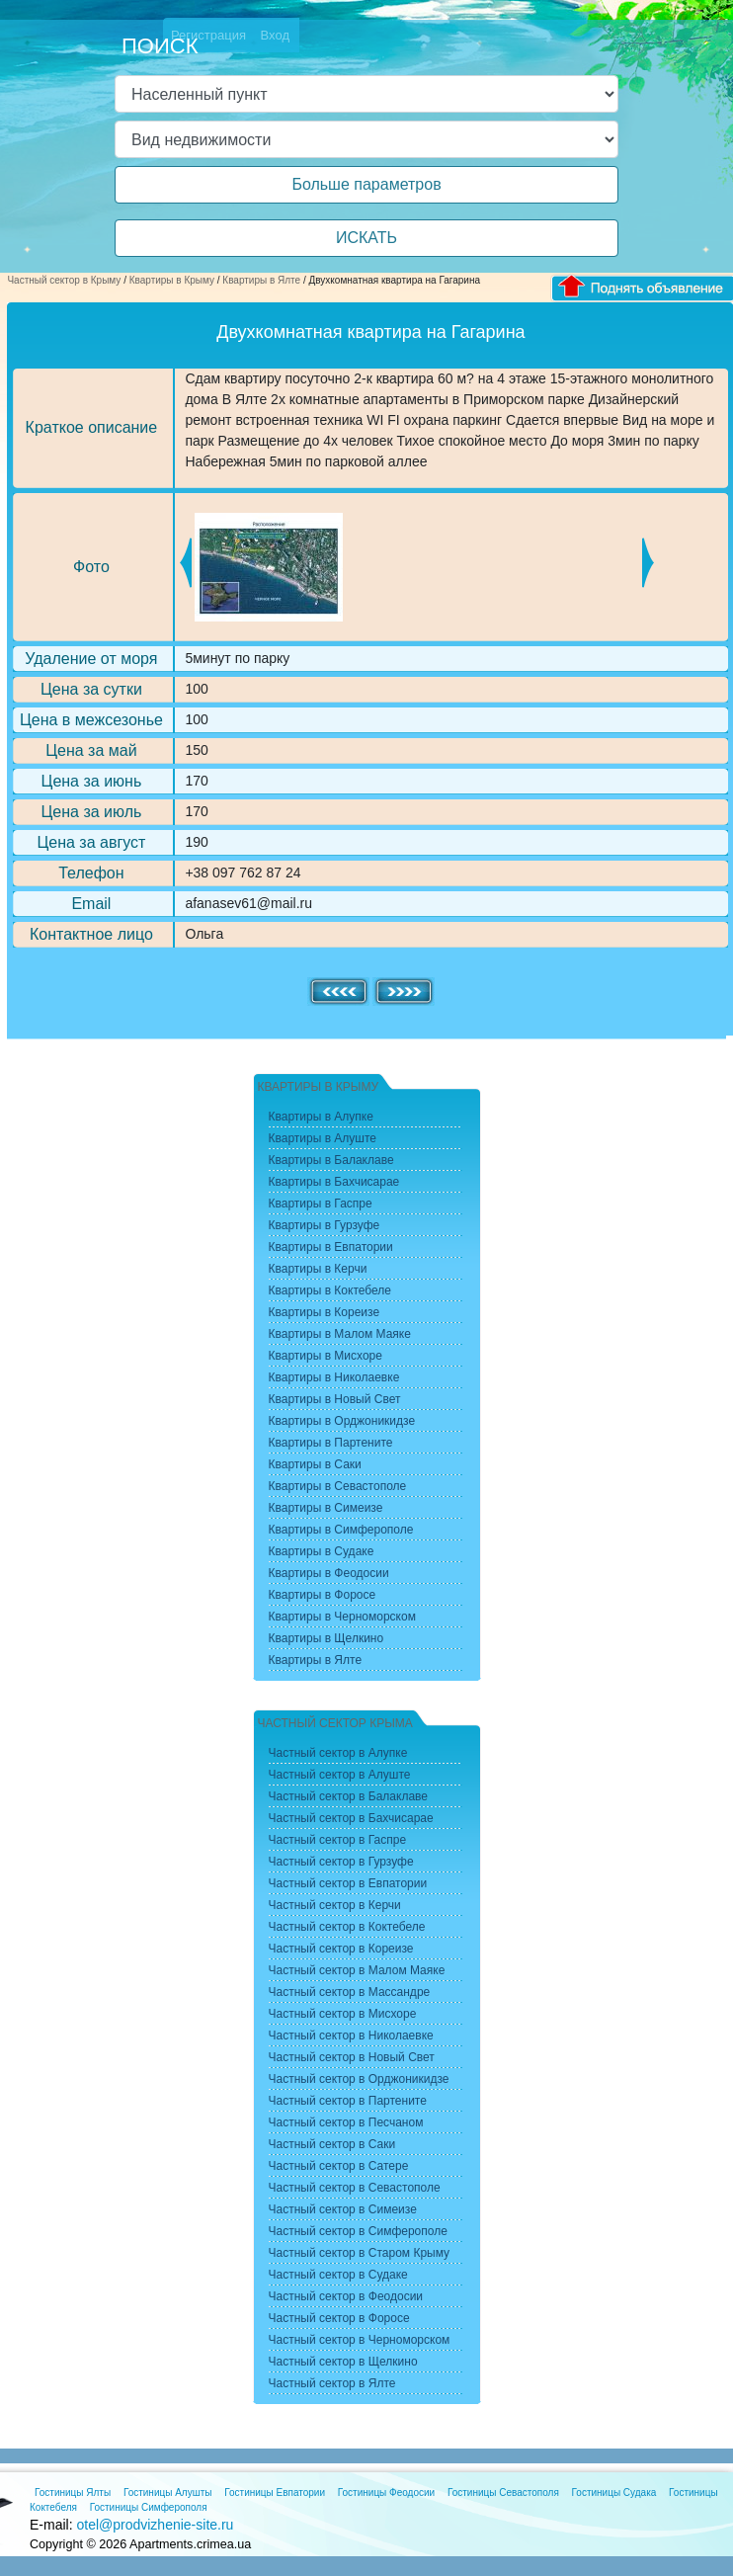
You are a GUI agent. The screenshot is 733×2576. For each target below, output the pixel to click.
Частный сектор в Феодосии (346, 2296)
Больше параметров (366, 184)
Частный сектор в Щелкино (343, 2361)
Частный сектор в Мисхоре (343, 2014)
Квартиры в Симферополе (341, 1530)
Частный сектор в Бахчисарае (351, 1818)
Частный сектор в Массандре (350, 1992)
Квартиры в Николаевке (334, 1377)
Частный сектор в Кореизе (341, 1948)
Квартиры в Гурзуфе (324, 1225)
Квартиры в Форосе (322, 1595)
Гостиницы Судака (614, 2492)
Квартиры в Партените (331, 1443)
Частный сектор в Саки (332, 2144)
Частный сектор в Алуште (340, 1775)
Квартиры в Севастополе (338, 1486)
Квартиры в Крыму (171, 280)
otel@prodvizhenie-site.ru (154, 2525)
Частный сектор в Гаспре (338, 1840)
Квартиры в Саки (315, 1464)
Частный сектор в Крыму (64, 280)
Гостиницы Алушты (167, 2492)
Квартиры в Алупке (321, 1116)
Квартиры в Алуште (323, 1138)
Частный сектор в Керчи (335, 1905)
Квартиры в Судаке (321, 1551)
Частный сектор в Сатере (339, 2166)
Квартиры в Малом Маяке (340, 1334)
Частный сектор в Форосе (339, 2318)
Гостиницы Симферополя (148, 2507)
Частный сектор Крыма (335, 1723)
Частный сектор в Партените (348, 2101)
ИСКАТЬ (366, 237)
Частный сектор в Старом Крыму (359, 2253)
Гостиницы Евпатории (274, 2492)
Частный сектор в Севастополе (355, 2188)
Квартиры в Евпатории (331, 1247)
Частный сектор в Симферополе (358, 2231)
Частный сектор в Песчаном (346, 2122)
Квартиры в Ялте (261, 280)
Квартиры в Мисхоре (325, 1356)
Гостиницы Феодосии (386, 2492)
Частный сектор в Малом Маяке (357, 1970)
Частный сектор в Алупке (338, 1753)
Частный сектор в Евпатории (348, 1883)
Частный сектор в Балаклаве (348, 1796)
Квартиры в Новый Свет (335, 1399)
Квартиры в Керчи (318, 1269)
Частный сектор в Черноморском (359, 2340)
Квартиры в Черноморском (342, 1616)
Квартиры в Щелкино (326, 1638)
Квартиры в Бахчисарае (334, 1182)
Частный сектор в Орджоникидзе (359, 2079)
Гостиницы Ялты (73, 2492)
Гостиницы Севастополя (503, 2492)
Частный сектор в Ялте (332, 2383)
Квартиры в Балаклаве (331, 1160)
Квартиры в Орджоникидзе (342, 1421)
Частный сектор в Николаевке (351, 2035)
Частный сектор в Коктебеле (347, 1927)
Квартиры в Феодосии (329, 1573)
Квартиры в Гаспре (320, 1203)
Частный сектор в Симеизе (343, 2209)
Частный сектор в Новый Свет (352, 2057)
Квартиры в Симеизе (326, 1508)
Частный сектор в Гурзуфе (341, 1862)
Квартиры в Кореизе (324, 1312)
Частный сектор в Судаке (338, 2275)
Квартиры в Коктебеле (330, 1290)
